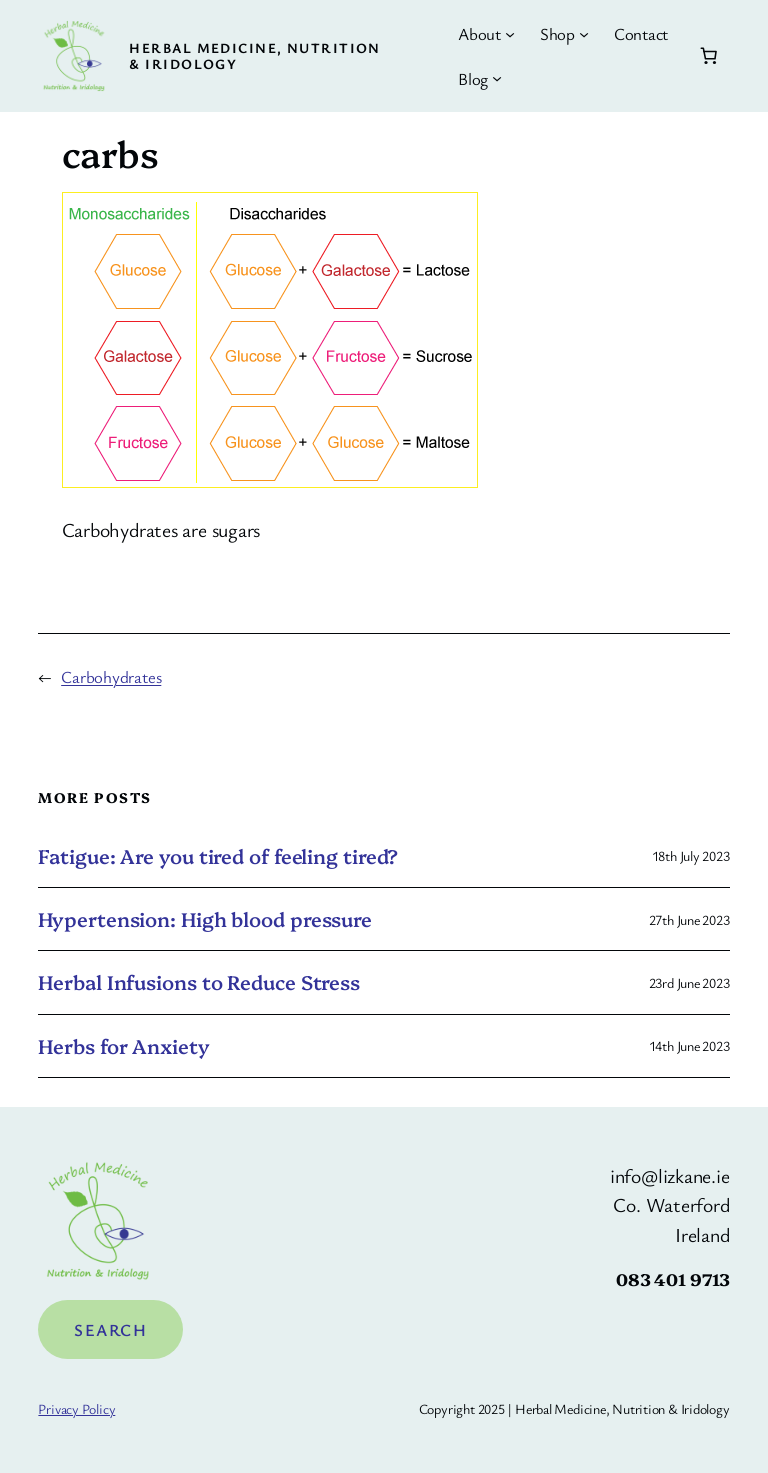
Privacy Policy (76, 1408)
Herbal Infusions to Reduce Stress (199, 982)
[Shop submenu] (584, 34)
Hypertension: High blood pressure (205, 919)
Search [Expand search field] (110, 1329)
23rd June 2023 (689, 982)
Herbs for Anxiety (123, 1046)
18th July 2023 (691, 855)
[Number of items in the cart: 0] (708, 56)
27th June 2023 (689, 919)
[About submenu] (510, 34)
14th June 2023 (689, 1045)
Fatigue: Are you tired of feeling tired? (218, 856)
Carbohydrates (111, 676)
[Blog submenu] (497, 78)
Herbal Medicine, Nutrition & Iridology (254, 55)
